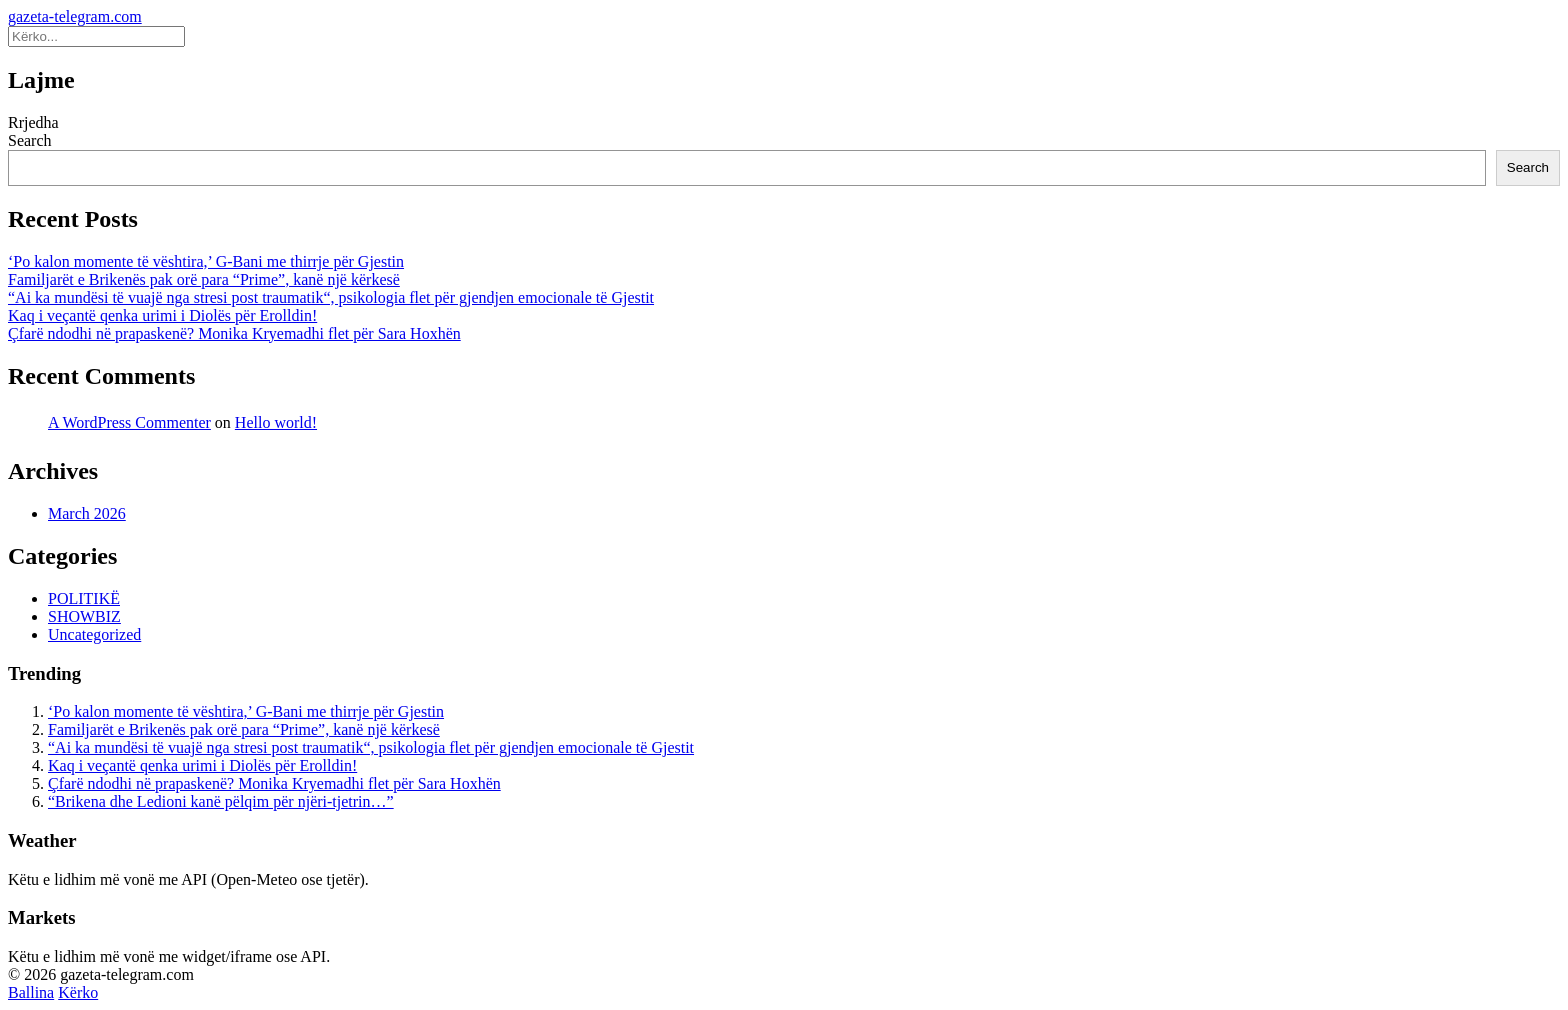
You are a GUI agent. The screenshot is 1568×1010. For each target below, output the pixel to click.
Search (30, 140)
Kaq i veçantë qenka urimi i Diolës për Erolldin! (162, 315)
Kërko (78, 992)
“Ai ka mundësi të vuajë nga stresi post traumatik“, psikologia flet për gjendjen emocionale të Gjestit (331, 297)
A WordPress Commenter (129, 422)
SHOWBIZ (84, 616)
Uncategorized (94, 634)
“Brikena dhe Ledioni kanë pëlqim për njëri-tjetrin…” (221, 801)
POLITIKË (84, 598)
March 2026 (87, 513)
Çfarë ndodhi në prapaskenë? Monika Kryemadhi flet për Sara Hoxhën (234, 333)
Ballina (31, 992)
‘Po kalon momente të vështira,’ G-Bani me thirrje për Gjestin (206, 261)
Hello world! (276, 422)
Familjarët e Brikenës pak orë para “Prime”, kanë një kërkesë (204, 279)
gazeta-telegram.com (75, 16)
